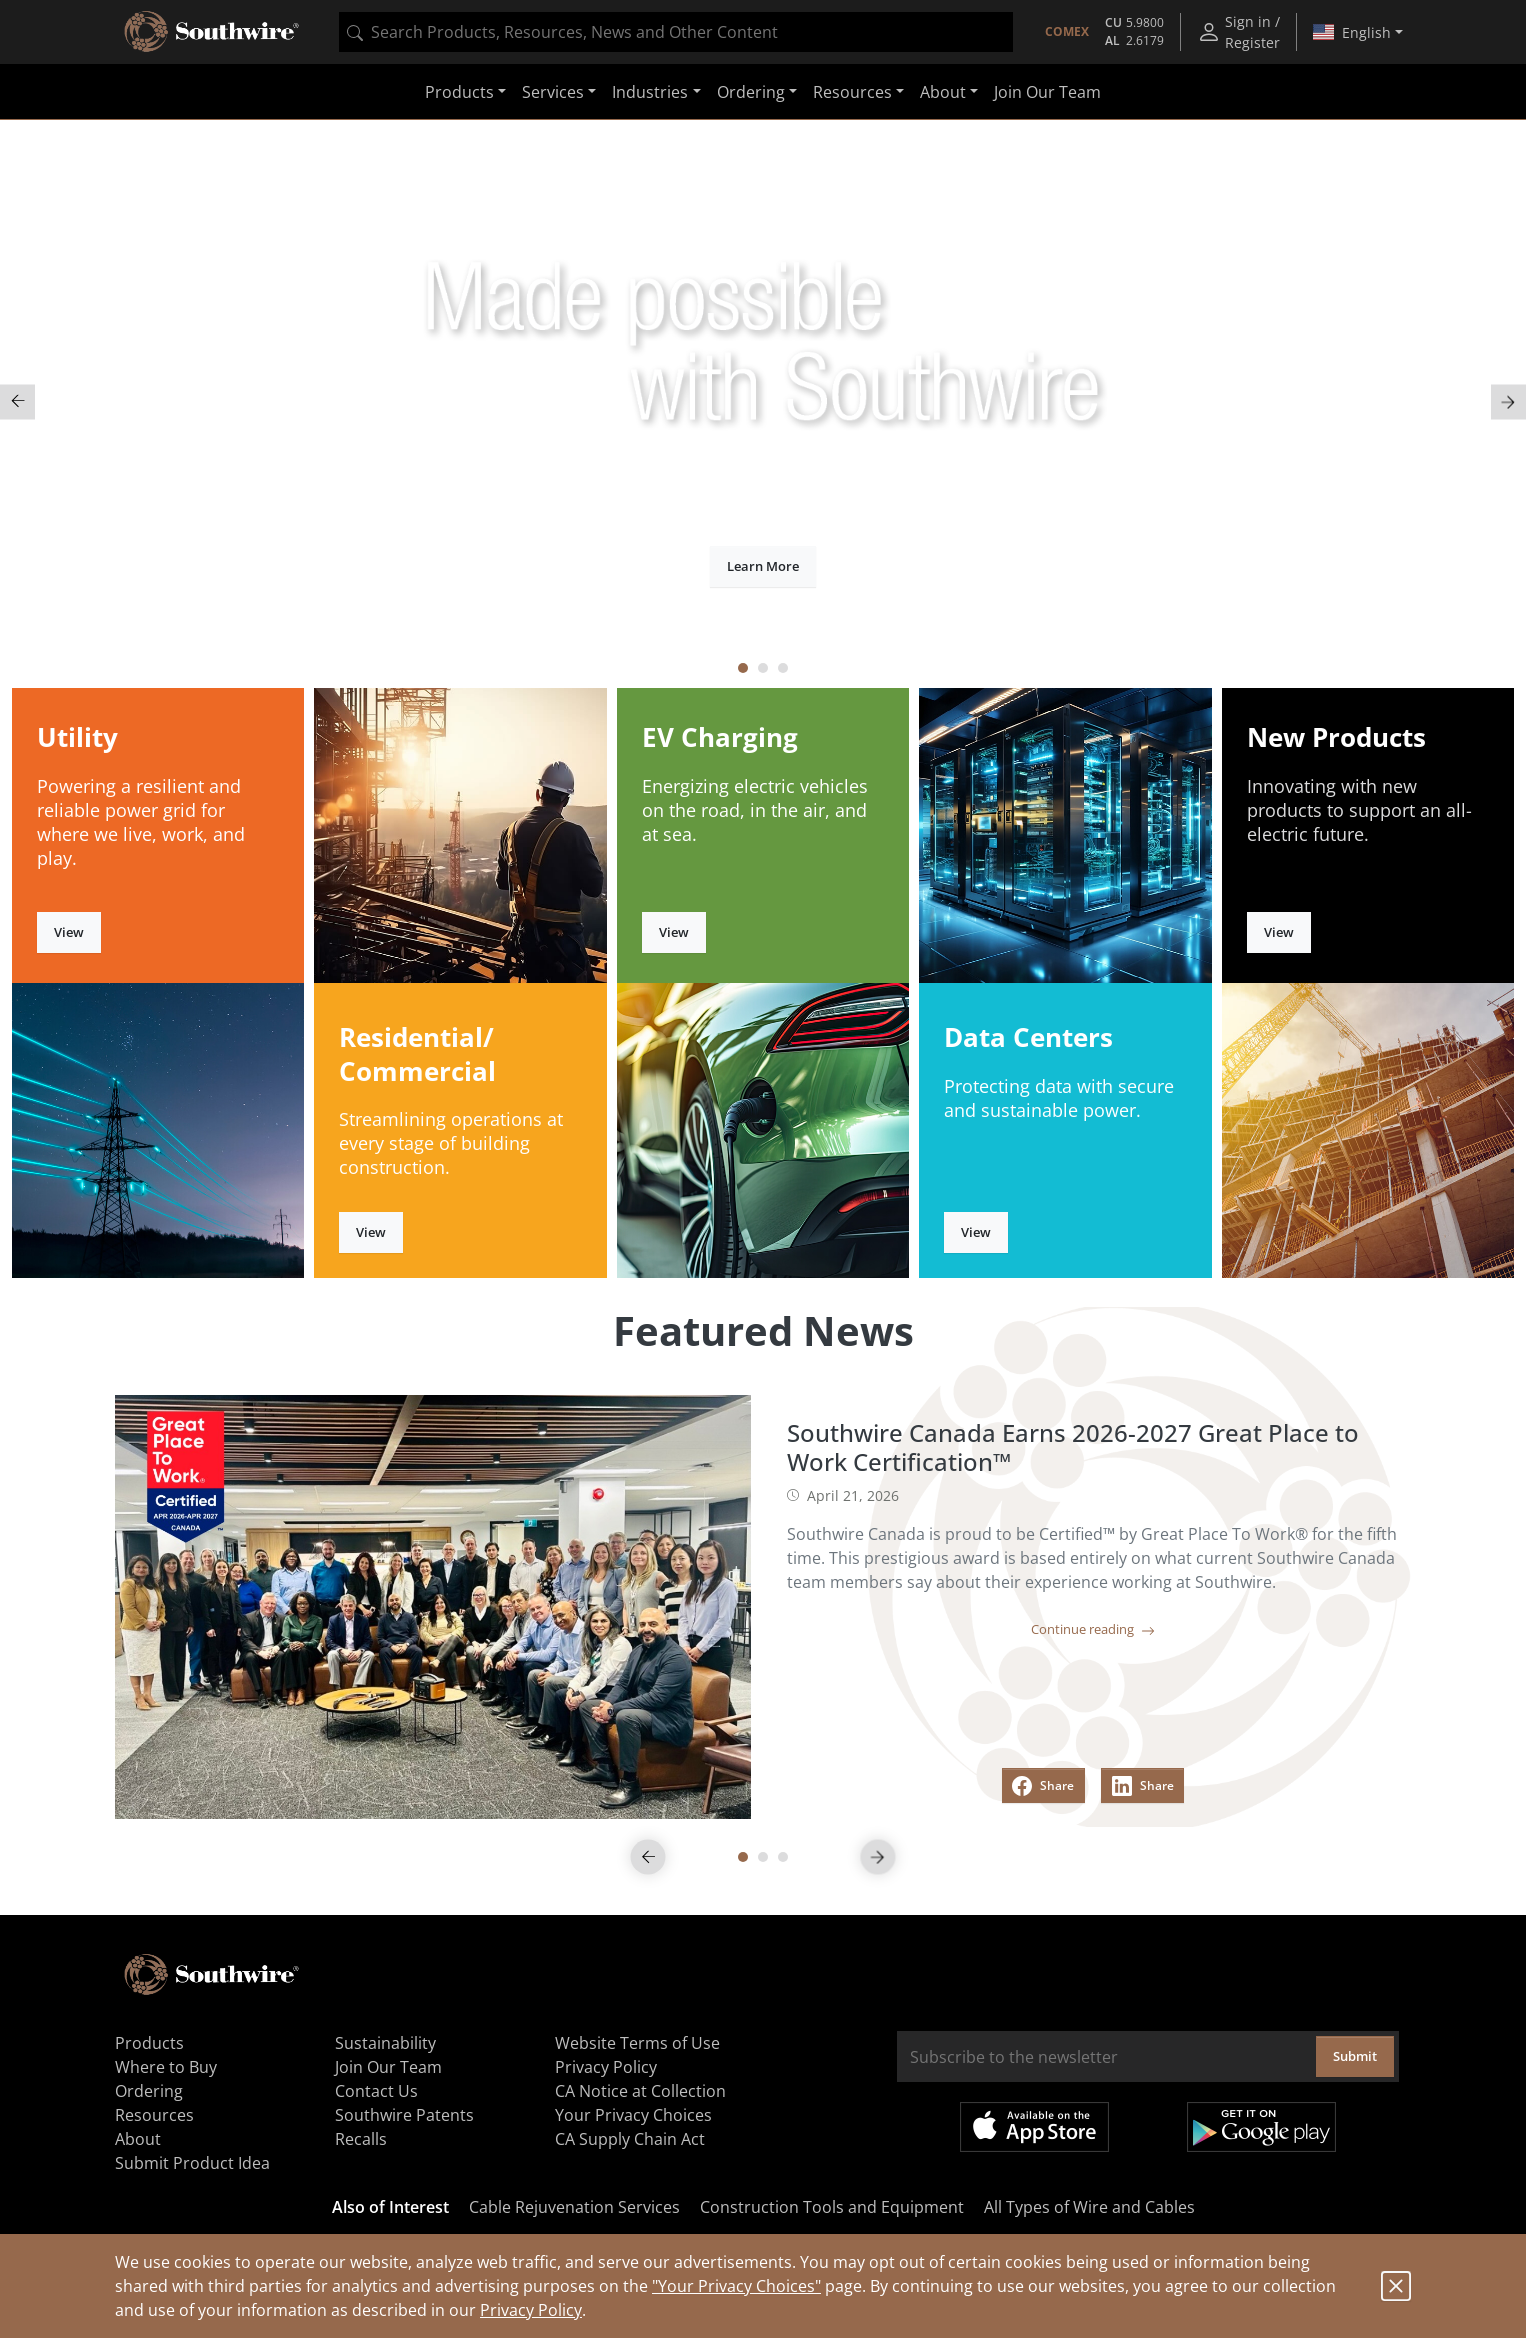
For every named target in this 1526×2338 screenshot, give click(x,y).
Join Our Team (1047, 92)
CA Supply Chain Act (630, 2139)
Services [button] (553, 92)
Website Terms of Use (637, 2043)
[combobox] (676, 32)
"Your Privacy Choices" (736, 2286)
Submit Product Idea (192, 2163)
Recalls (361, 2139)
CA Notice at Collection (640, 2091)
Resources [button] (852, 92)
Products (149, 2043)
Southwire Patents (404, 2115)
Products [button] (459, 92)
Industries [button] (650, 92)
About (138, 2139)
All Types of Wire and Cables (1089, 2207)
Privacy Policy (531, 2310)
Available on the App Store (1034, 2127)
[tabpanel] (763, 401)
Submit (1355, 2056)
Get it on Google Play (1261, 2127)
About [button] (943, 92)
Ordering (149, 2091)
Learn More (763, 566)
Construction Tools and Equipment (832, 2207)
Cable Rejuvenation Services (574, 2207)
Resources (154, 2115)
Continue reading (1093, 1629)
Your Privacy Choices (633, 2115)
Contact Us (376, 2091)
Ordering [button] (751, 92)
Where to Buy (166, 2067)
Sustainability (385, 2043)
